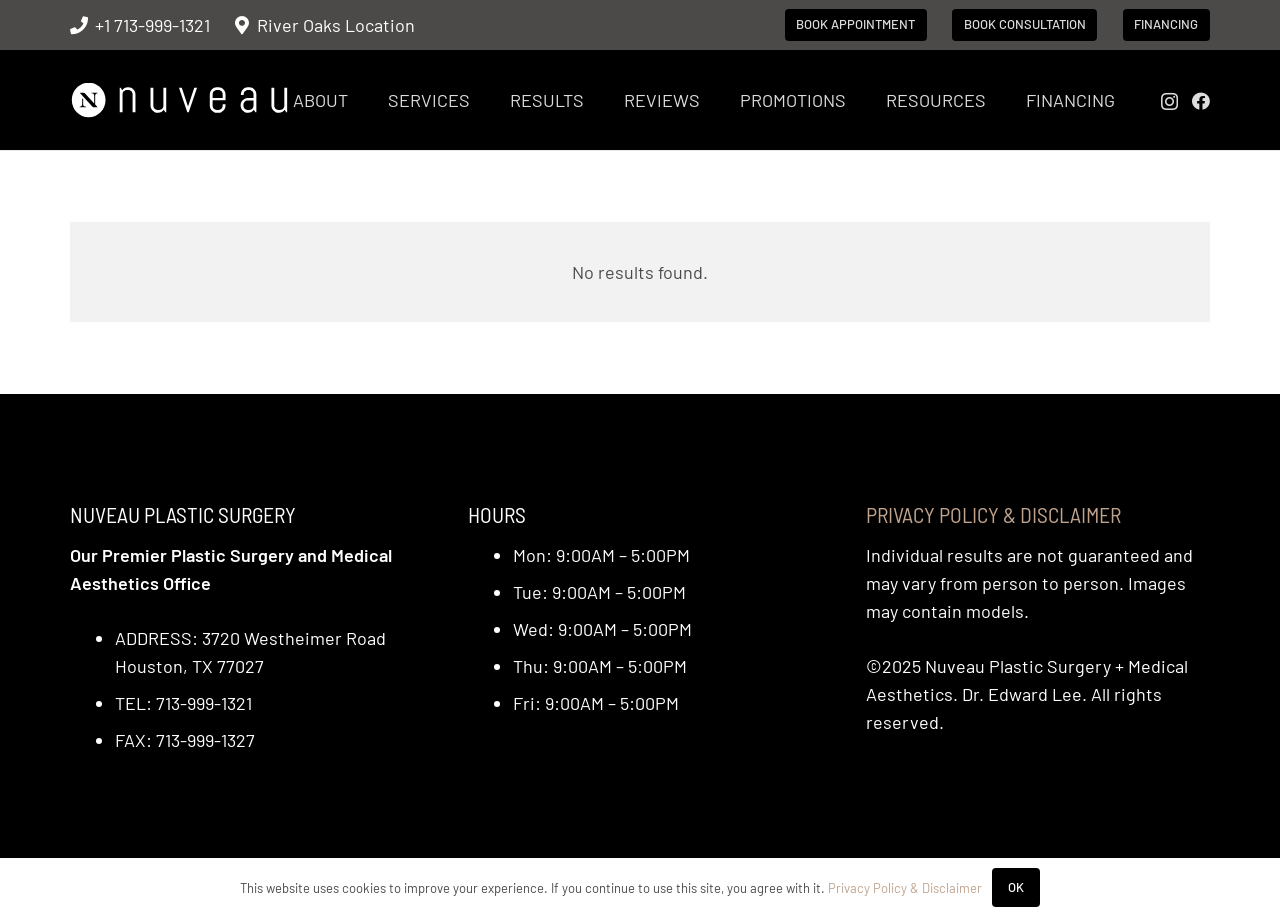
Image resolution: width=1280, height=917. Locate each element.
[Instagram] (1169, 102)
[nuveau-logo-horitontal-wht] (179, 100)
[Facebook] (1201, 101)
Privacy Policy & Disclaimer (993, 514)
